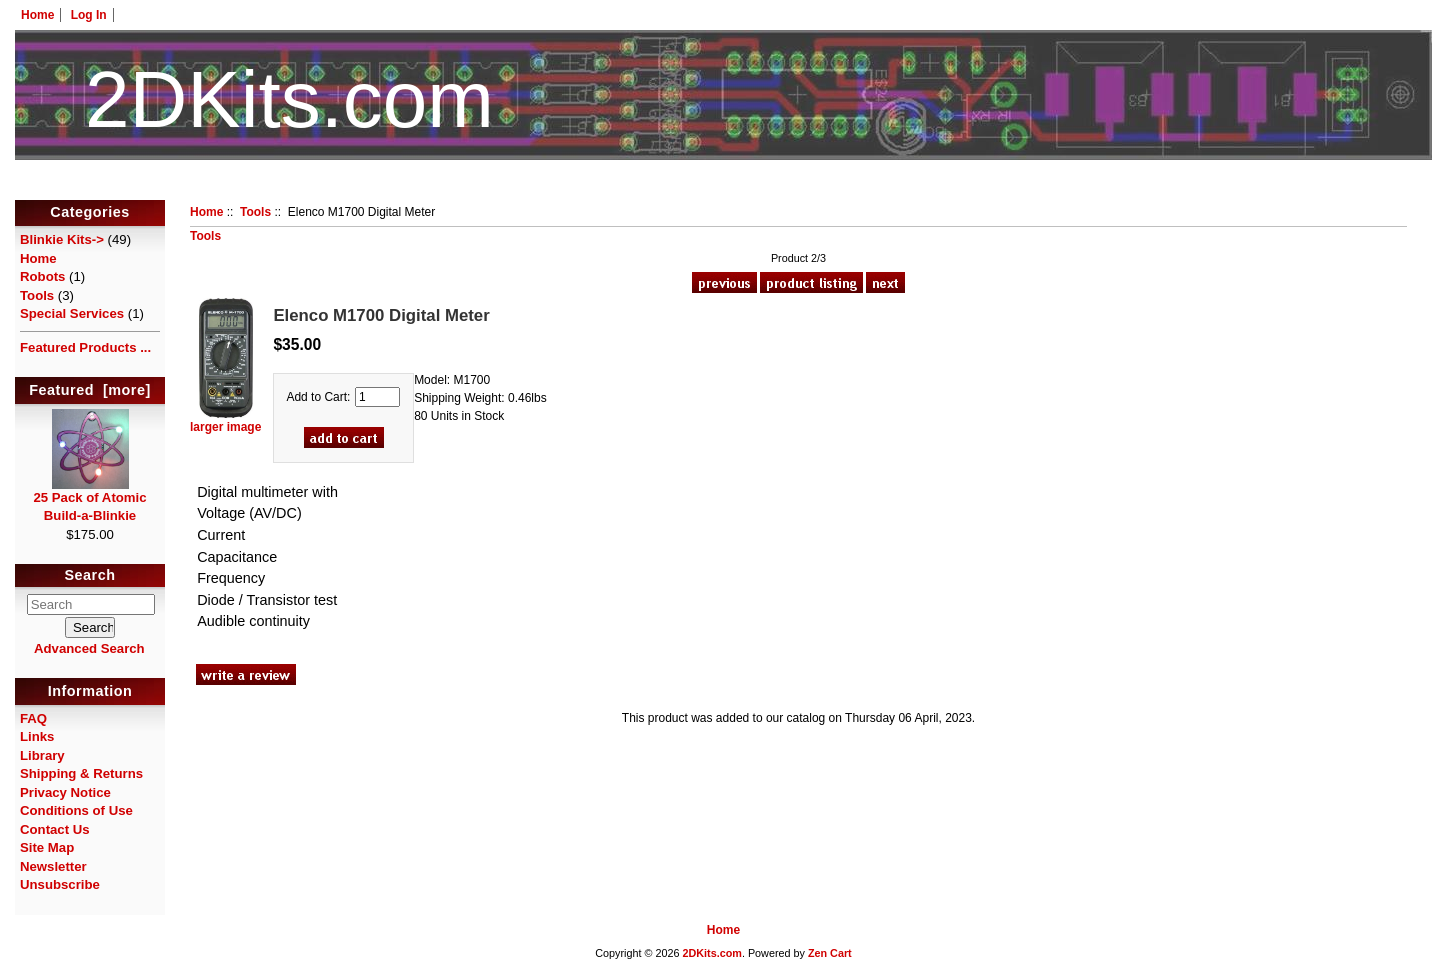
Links (37, 736)
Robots (42, 276)
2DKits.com (711, 953)
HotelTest (723, 188)
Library (42, 755)
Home (37, 15)
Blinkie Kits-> (62, 239)
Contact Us (55, 829)
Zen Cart (830, 953)
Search (90, 576)
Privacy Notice (65, 792)
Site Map (47, 847)
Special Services (72, 313)
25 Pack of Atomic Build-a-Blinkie (89, 500)
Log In (89, 15)
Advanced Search (89, 648)
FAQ (33, 718)
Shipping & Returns (81, 773)
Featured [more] (90, 390)
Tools (255, 212)
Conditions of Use (76, 810)
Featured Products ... (85, 347)
